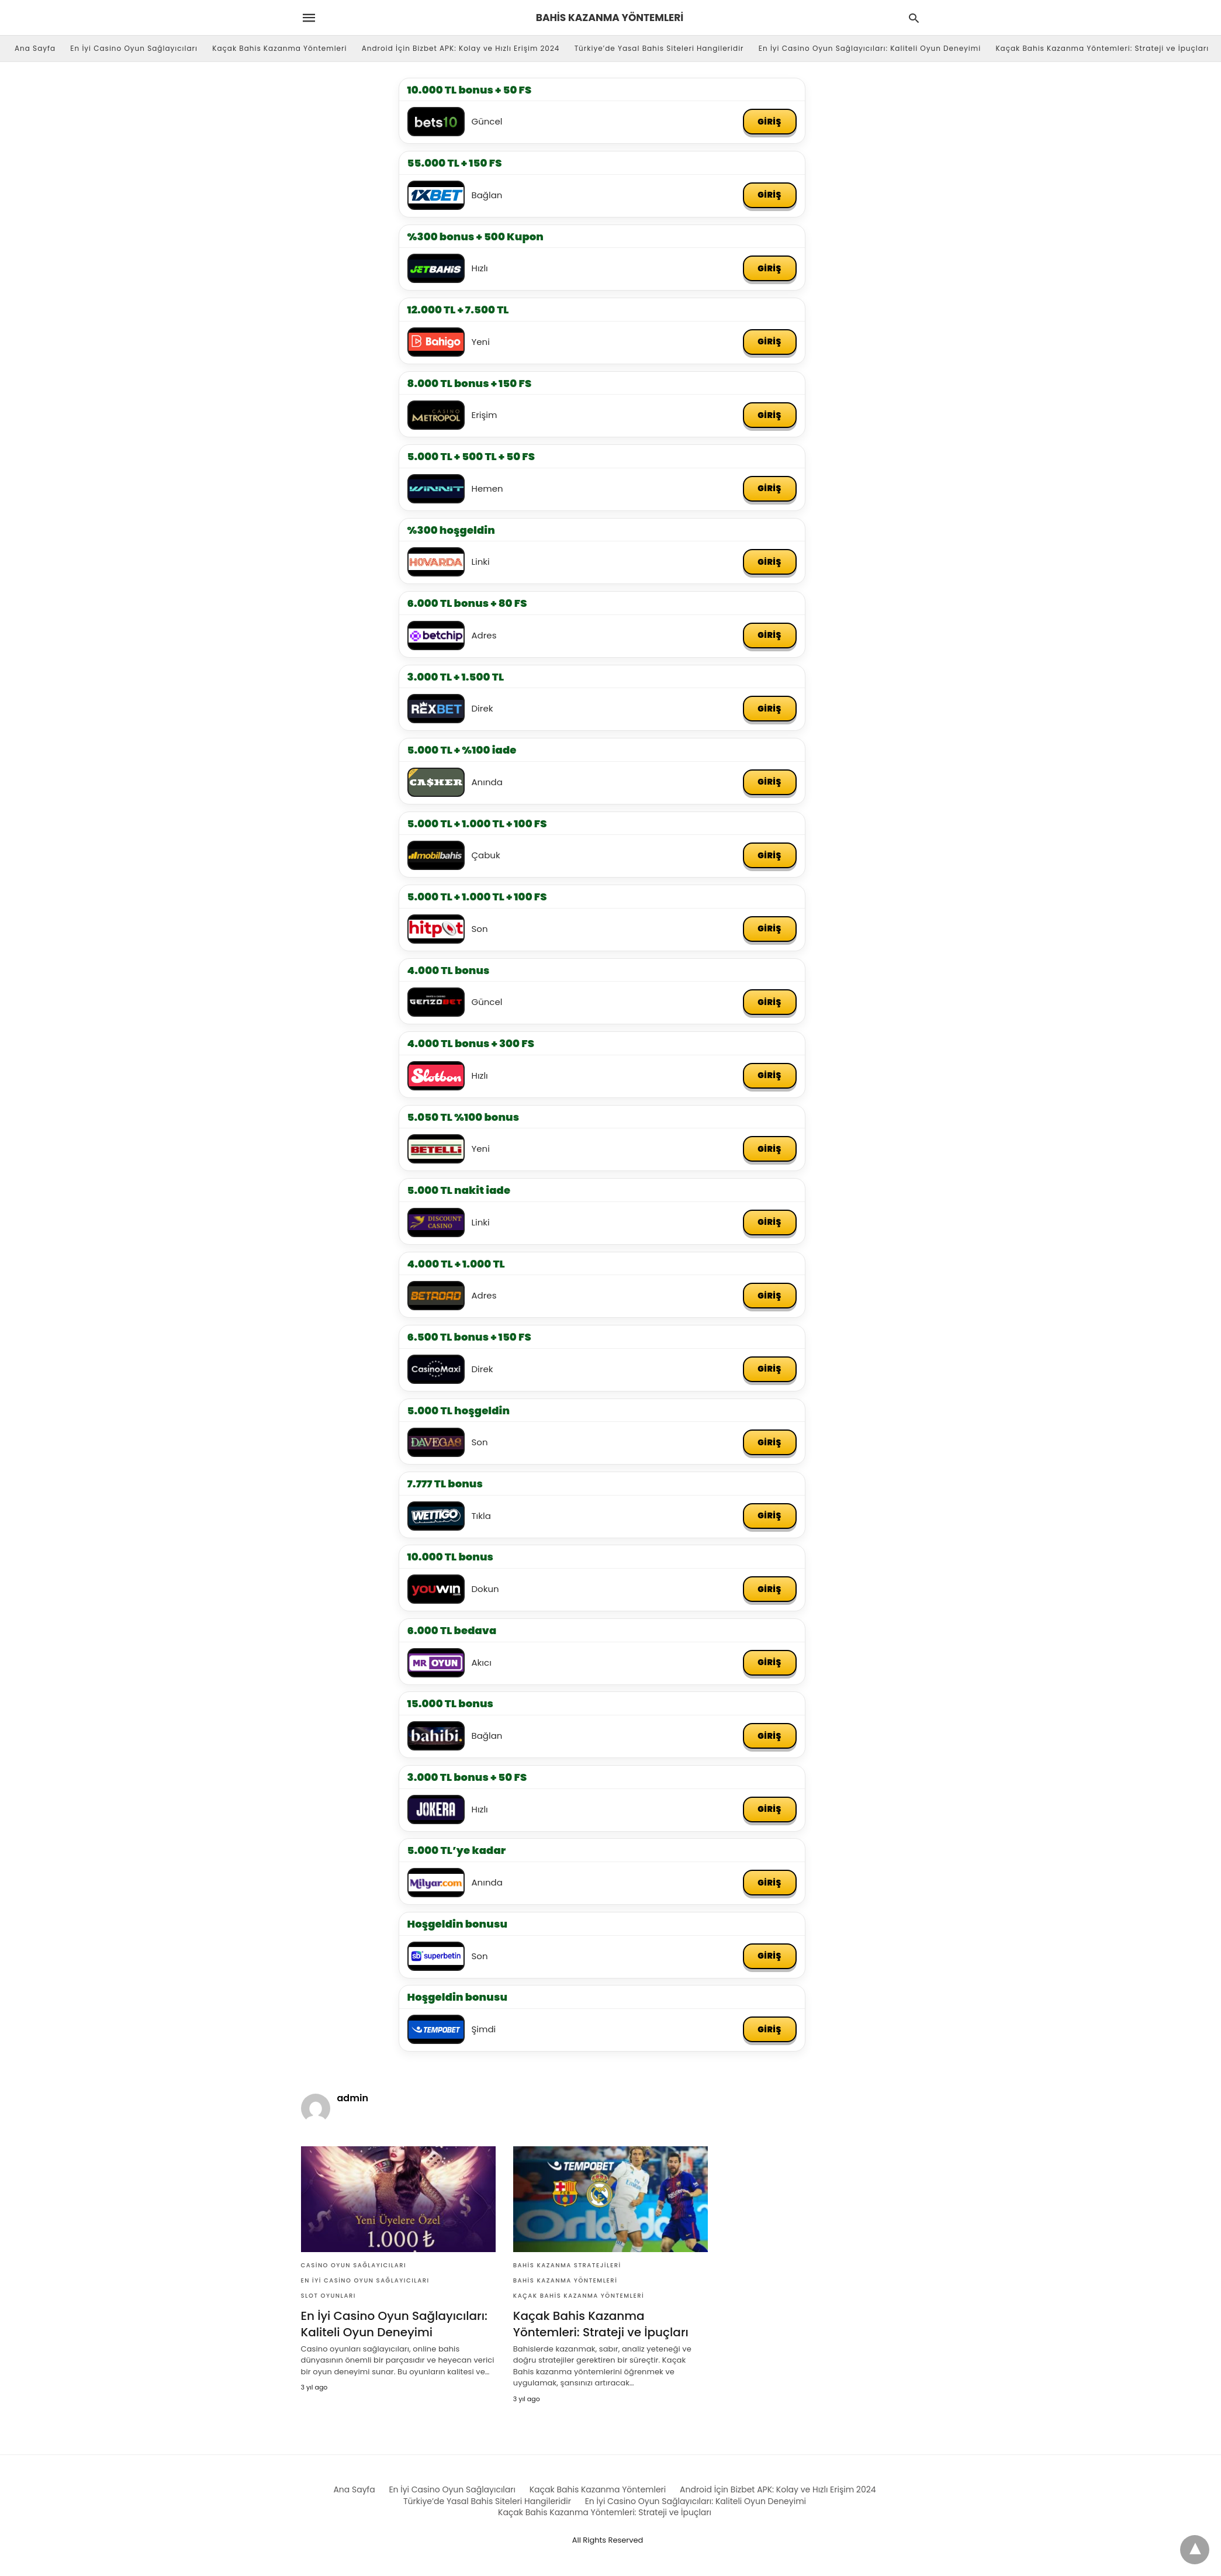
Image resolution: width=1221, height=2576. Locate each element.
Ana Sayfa (35, 48)
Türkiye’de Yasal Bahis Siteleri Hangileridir (659, 48)
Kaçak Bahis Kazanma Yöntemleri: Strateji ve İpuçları (1102, 48)
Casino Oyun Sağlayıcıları (354, 2268)
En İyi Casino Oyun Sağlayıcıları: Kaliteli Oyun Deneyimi (870, 48)
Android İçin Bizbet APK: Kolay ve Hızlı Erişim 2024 (461, 48)
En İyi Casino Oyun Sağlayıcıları (134, 48)
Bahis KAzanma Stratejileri (567, 2268)
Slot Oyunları (328, 2299)
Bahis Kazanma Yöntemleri (565, 2284)
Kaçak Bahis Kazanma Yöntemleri (279, 48)
